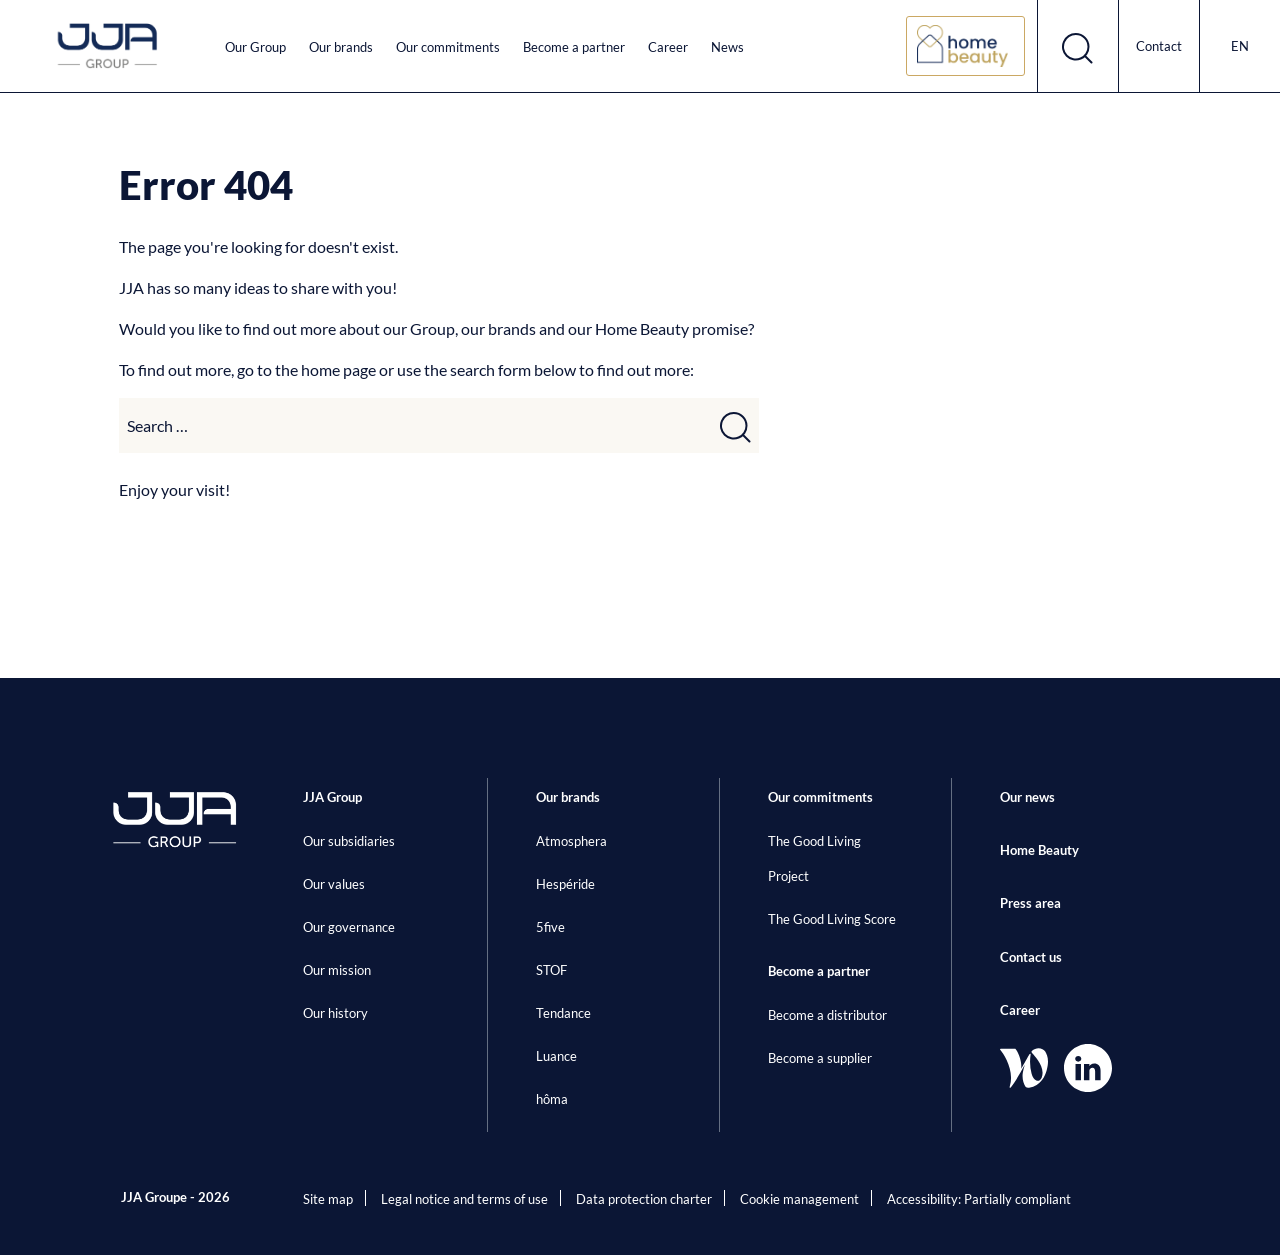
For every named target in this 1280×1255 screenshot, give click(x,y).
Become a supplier (820, 1058)
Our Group (255, 47)
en (1240, 46)
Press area (1030, 903)
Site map (328, 1199)
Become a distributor (827, 1015)
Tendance (563, 1013)
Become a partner (574, 47)
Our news (1027, 797)
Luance (556, 1056)
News (727, 47)
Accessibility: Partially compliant (979, 1199)
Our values (334, 884)
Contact (1159, 46)
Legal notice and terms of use (464, 1199)
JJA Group (332, 797)
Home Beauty (1039, 850)
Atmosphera (571, 841)
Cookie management (799, 1199)
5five (550, 927)
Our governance (349, 927)
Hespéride (565, 884)
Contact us (1031, 957)
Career (668, 47)
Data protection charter (644, 1199)
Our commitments (448, 47)
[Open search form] (1078, 46)
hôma (552, 1099)
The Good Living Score (832, 919)
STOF (551, 970)
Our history (335, 1013)
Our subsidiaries (349, 841)
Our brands (341, 47)
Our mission (337, 970)
